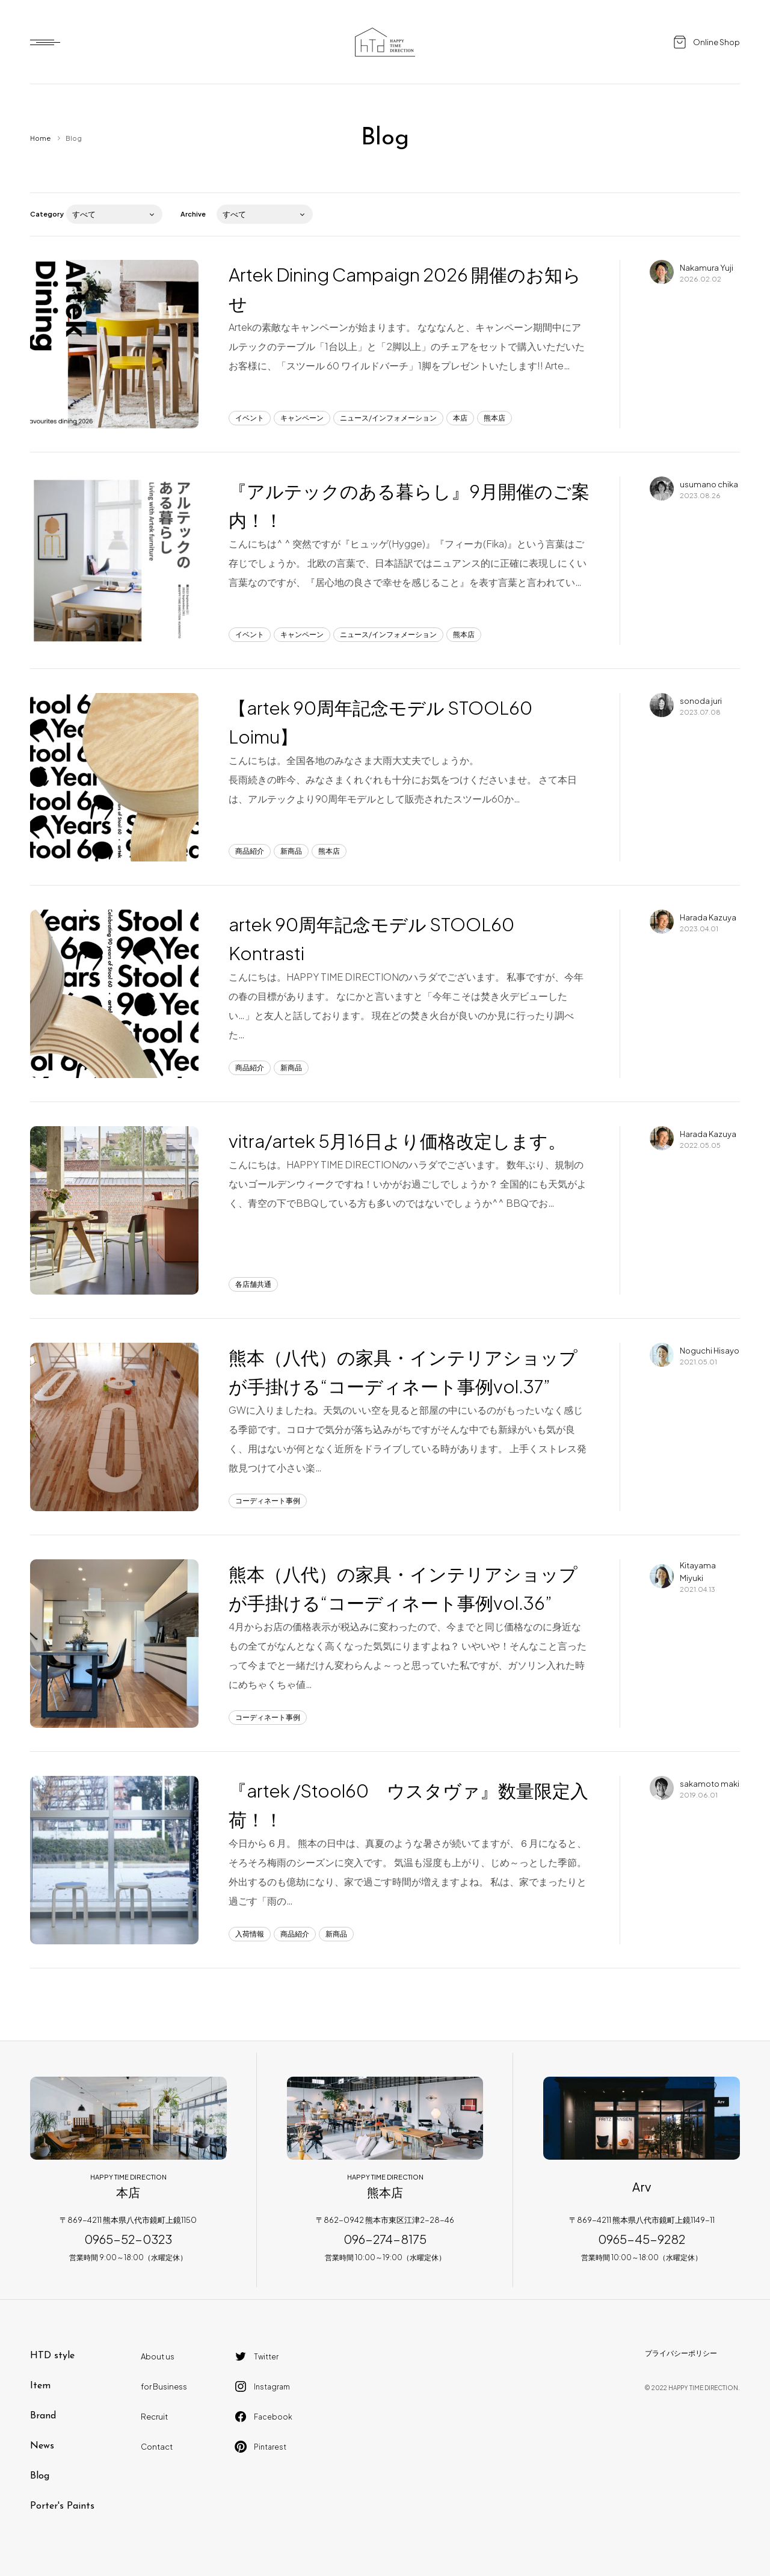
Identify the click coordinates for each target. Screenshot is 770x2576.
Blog (39, 2476)
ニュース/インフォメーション (388, 417)
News (42, 2446)
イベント (249, 417)
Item (40, 2386)
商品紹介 (249, 850)
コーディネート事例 (267, 1500)
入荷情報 (249, 1933)
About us (157, 2356)
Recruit (154, 2416)
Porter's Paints (62, 2506)
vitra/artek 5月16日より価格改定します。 (397, 1140)
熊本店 (494, 417)
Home (40, 138)
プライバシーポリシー (681, 2353)
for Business (164, 2386)
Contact (157, 2446)
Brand (43, 2416)
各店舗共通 (253, 1284)
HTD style (52, 2356)
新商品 (291, 850)
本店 (460, 417)
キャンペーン (302, 417)
